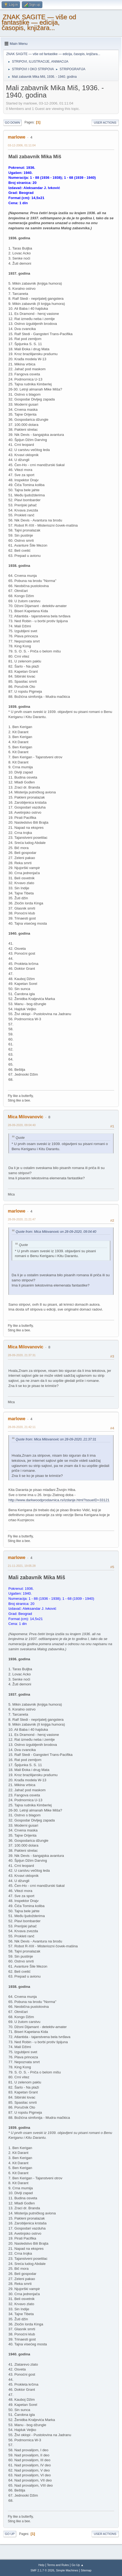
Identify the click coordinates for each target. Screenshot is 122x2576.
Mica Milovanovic (25, 1116)
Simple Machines (67, 2570)
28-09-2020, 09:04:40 (22, 1125)
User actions (105, 122)
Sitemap (86, 2570)
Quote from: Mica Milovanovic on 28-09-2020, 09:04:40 (56, 1232)
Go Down (12, 122)
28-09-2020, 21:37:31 (22, 1355)
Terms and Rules (58, 2565)
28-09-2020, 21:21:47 (22, 1219)
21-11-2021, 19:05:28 (22, 1565)
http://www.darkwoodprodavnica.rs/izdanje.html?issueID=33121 (59, 1500)
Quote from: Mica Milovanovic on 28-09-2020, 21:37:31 (56, 1439)
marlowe (16, 137)
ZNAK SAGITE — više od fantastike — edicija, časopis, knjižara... (39, 22)
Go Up (10, 2533)
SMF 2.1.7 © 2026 (42, 2570)
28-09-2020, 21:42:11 (22, 1427)
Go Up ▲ (78, 2565)
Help (41, 2565)
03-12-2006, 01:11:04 (22, 145)
